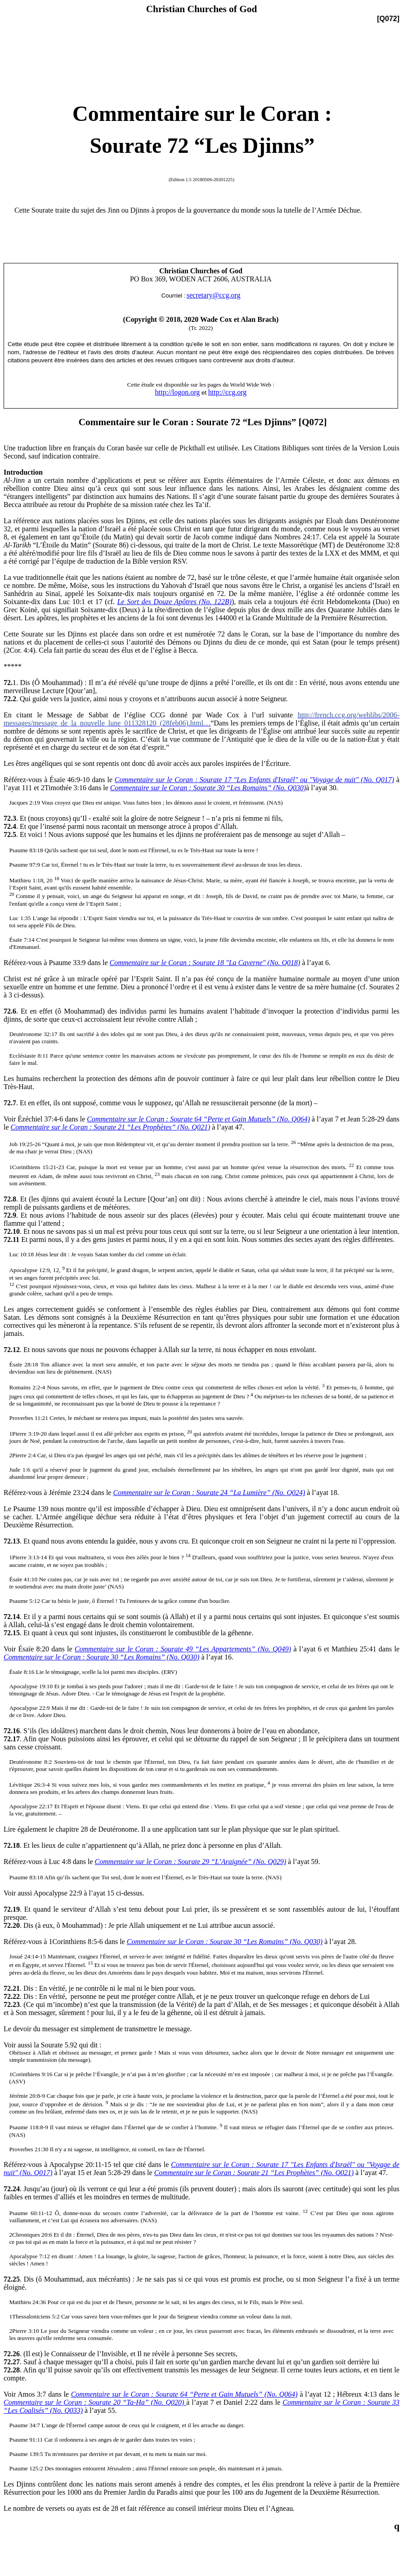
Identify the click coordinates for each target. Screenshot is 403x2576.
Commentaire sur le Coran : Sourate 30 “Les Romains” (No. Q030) (208, 788)
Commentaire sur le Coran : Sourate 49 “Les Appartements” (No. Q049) (183, 1649)
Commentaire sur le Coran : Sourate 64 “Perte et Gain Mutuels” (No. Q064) (198, 1119)
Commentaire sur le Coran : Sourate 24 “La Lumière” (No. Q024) (209, 1492)
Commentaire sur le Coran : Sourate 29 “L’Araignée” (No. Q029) (190, 1861)
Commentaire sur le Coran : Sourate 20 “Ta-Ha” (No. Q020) (95, 2402)
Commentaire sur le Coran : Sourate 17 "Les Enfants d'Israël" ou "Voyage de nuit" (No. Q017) (254, 779)
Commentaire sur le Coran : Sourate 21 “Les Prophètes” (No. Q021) (110, 1127)
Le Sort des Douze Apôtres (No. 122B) (174, 601)
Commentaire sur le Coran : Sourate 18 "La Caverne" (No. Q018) (204, 962)
